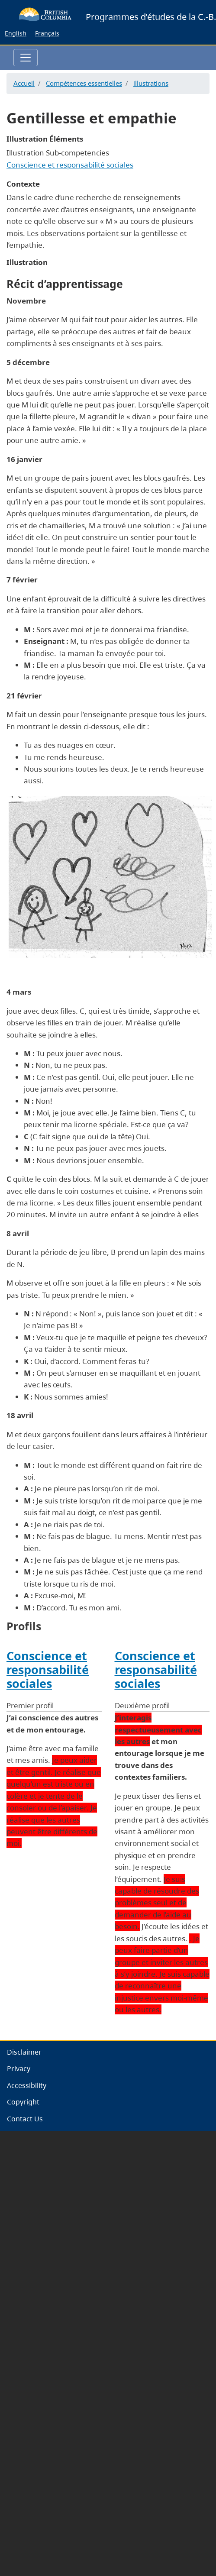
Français (47, 33)
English (15, 33)
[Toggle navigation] (25, 57)
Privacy (18, 2068)
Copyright (23, 2102)
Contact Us (25, 2119)
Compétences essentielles (84, 83)
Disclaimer (24, 2052)
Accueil (24, 83)
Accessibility (26, 2085)
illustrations (150, 83)
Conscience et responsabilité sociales (69, 165)
